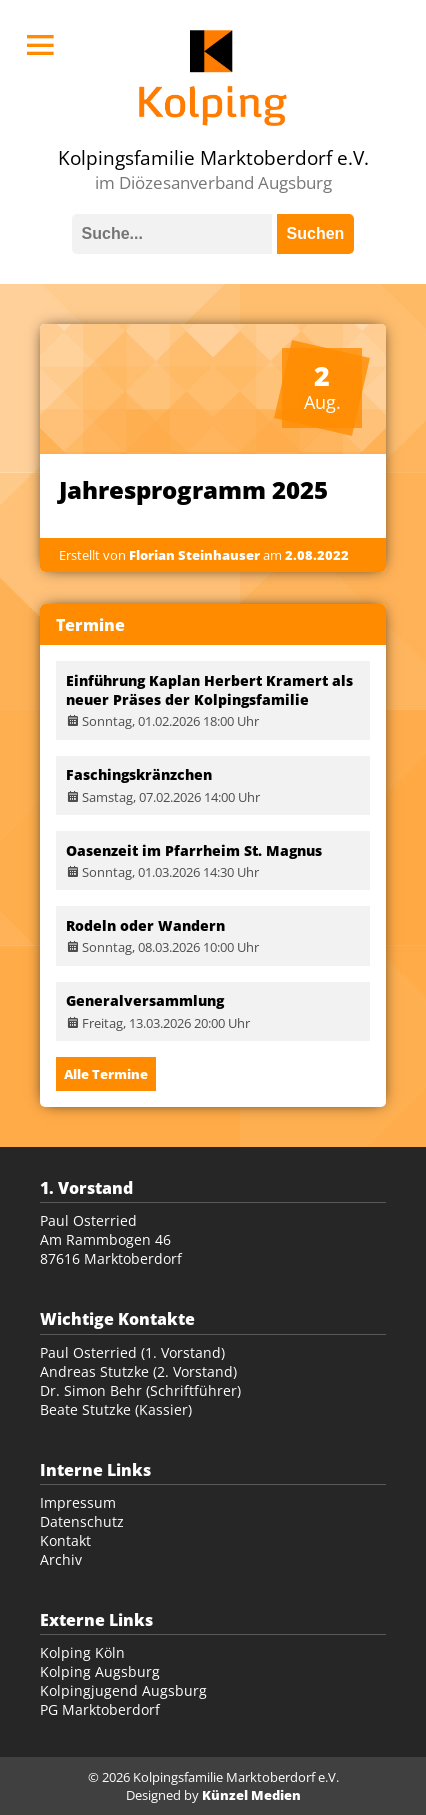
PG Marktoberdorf (100, 1709)
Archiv (61, 1559)
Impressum (78, 1502)
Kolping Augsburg (100, 1671)
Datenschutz (82, 1521)
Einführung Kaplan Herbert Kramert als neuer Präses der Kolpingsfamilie (209, 690)
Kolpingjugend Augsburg (123, 1690)
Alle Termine (106, 1074)
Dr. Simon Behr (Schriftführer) (140, 1390)
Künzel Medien (251, 1795)
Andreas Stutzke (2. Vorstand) (138, 1371)
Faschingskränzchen (139, 774)
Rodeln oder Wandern (145, 925)
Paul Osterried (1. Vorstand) (132, 1352)
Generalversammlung (145, 1000)
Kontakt (65, 1540)
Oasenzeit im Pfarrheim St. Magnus (194, 850)
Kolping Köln (82, 1652)
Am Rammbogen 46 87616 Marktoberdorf (111, 1249)
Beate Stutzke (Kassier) (116, 1409)
